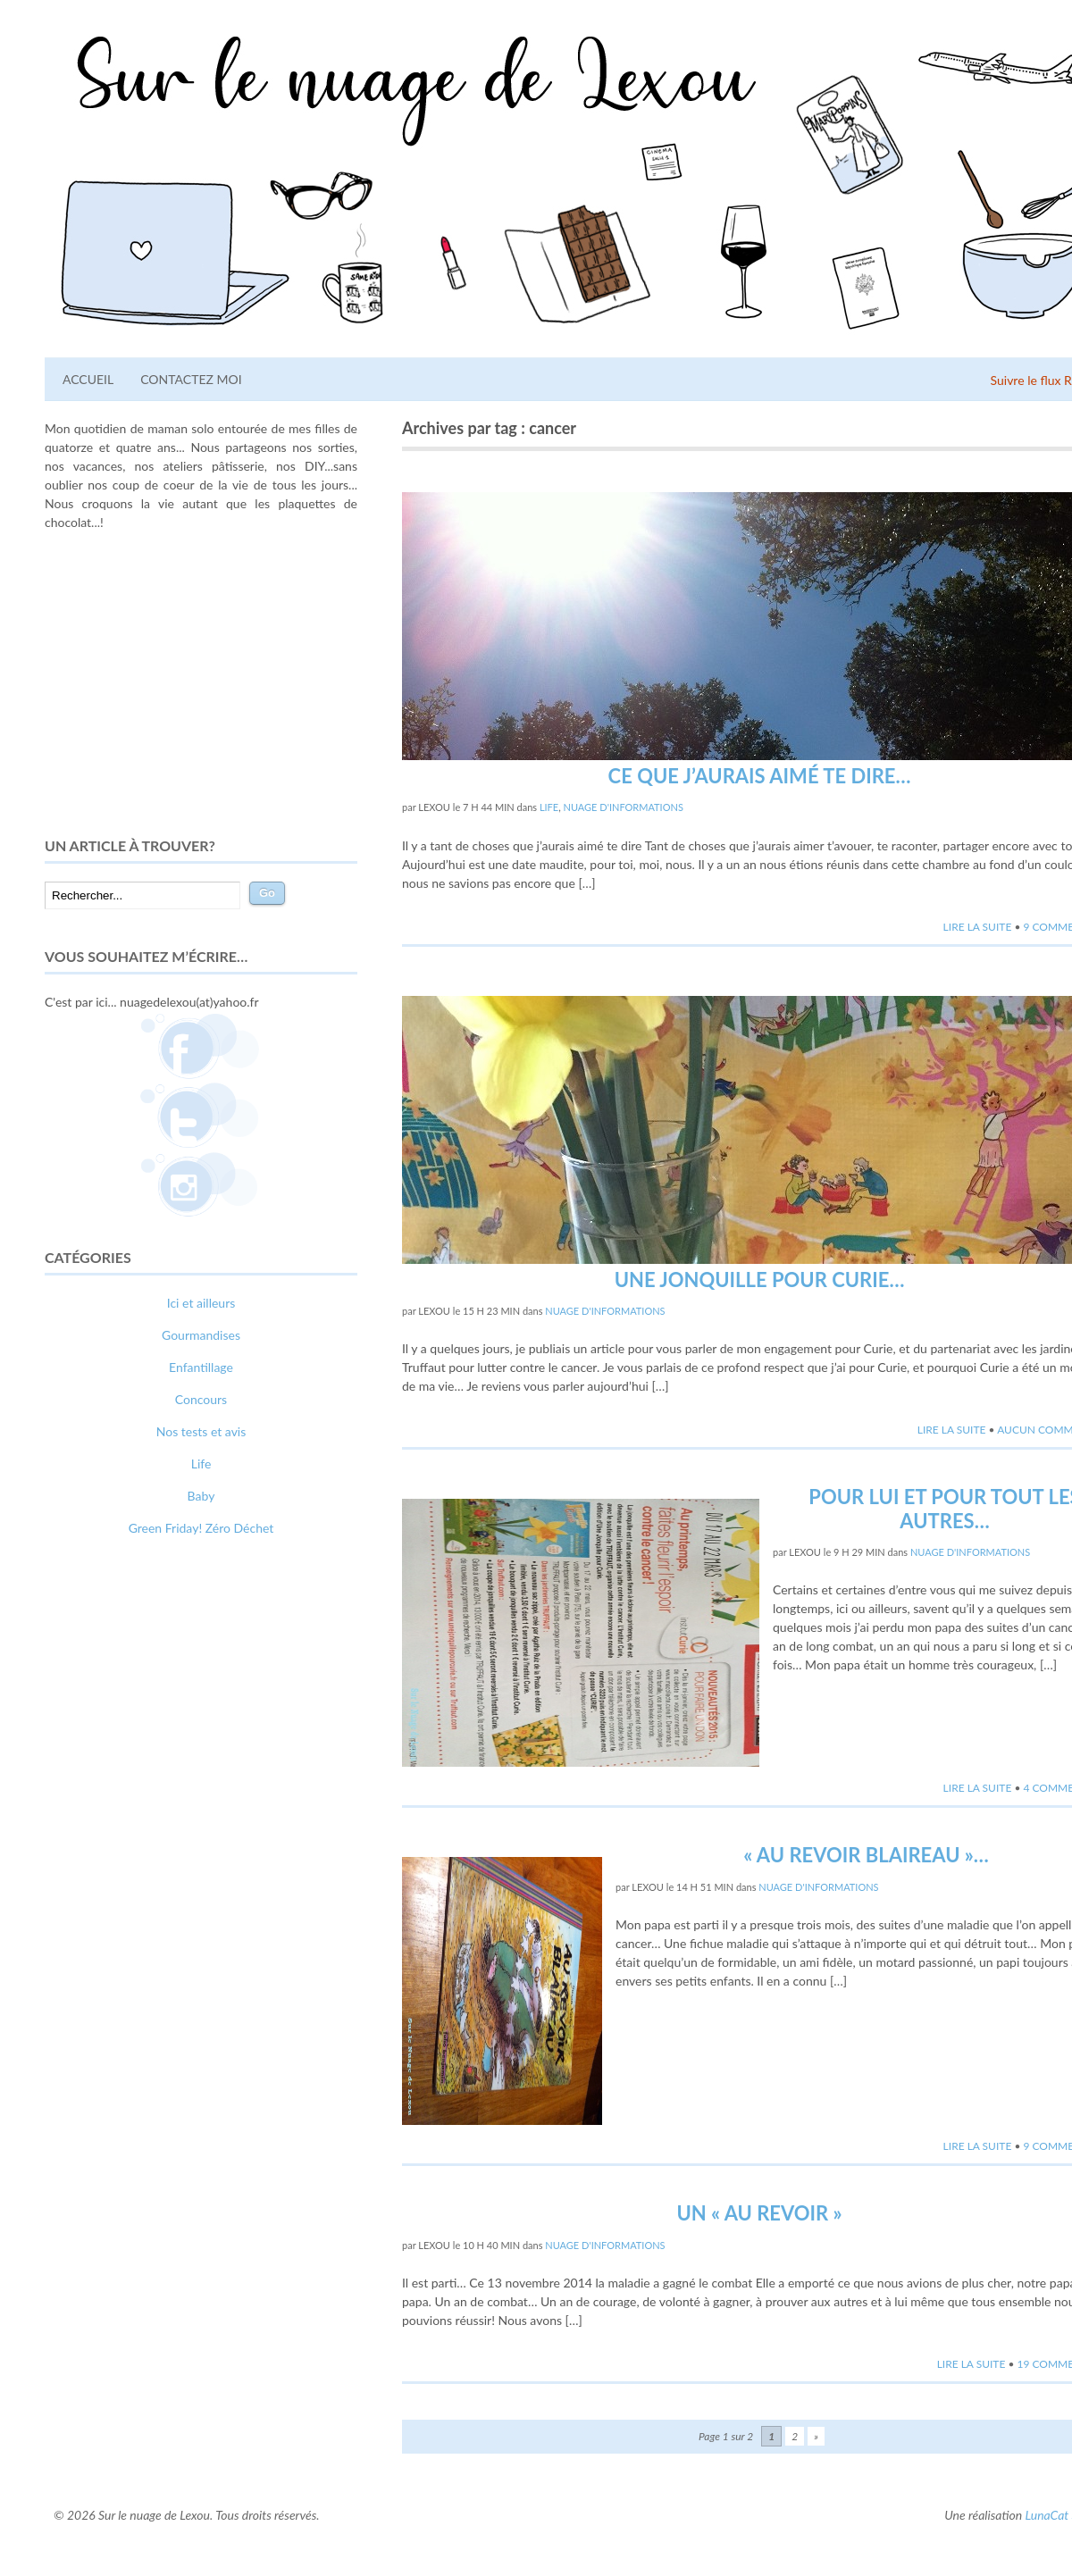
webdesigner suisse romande (123, 1869)
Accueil (88, 379)
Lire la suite (977, 926)
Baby (201, 1495)
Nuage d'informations (623, 807)
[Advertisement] (201, 683)
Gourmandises (201, 1334)
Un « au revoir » (759, 2213)
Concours (201, 1399)
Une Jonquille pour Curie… (760, 1279)
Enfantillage (201, 1367)
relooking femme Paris (238, 1850)
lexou (434, 807)
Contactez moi (190, 379)
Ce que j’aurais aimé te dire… (759, 776)
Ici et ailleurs (201, 1302)
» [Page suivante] (816, 2436)
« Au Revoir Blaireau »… (866, 1855)
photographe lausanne (266, 1869)
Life (549, 807)
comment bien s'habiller (109, 1850)
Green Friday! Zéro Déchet (201, 1527)
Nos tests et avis (201, 1431)
